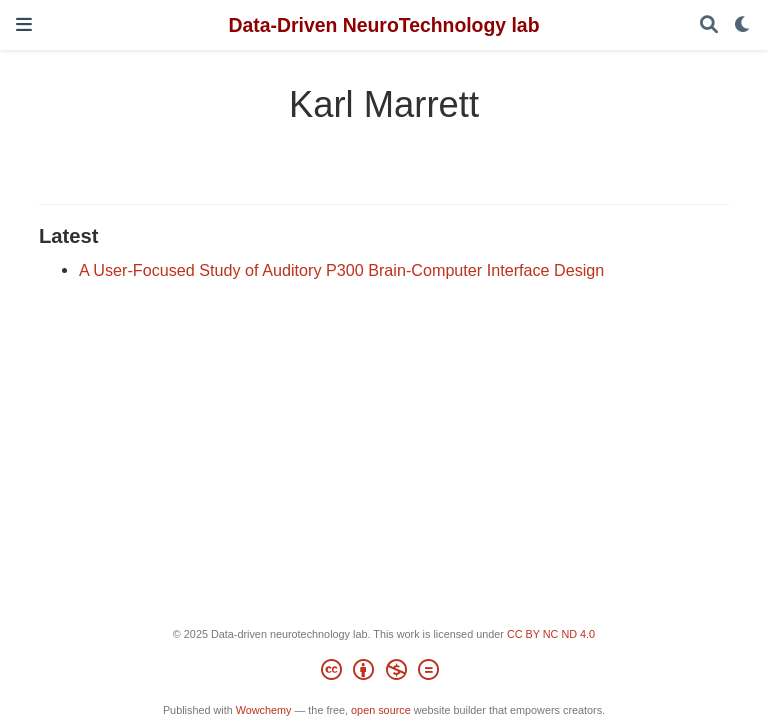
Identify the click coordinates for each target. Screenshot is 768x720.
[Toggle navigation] (24, 24)
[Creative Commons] (383, 673)
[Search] (709, 25)
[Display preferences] (743, 25)
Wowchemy (264, 710)
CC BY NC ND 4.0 (551, 634)
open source (381, 710)
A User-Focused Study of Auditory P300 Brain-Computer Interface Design (341, 270)
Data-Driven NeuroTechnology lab (383, 25)
